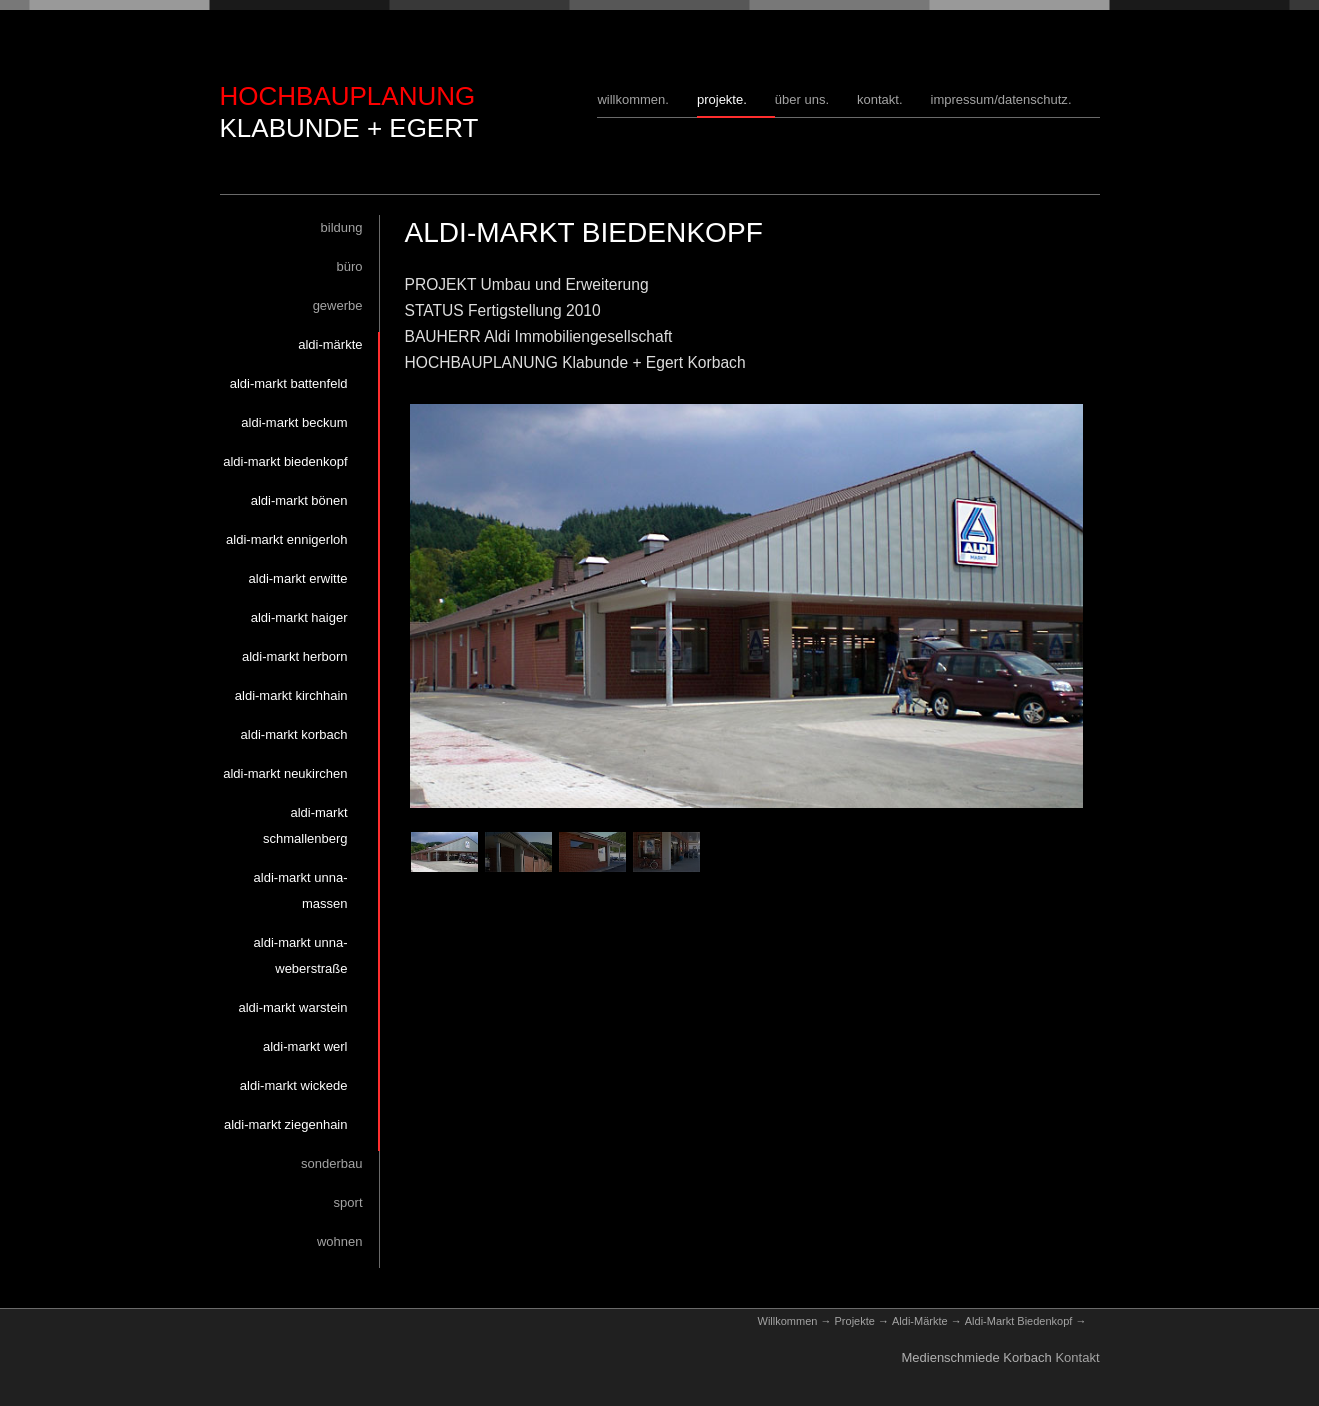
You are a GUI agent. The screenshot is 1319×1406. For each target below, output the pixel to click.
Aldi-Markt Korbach (294, 734)
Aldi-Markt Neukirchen (285, 773)
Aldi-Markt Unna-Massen (301, 890)
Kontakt (878, 99)
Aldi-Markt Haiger (299, 617)
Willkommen (631, 99)
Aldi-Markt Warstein (292, 1007)
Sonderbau (331, 1163)
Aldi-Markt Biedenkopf (285, 461)
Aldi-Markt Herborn (295, 656)
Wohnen (340, 1241)
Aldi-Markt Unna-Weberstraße (301, 955)
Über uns (800, 99)
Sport (348, 1202)
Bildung (342, 227)
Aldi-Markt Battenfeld (289, 383)
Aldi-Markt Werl (305, 1046)
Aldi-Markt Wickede (294, 1085)
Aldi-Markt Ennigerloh (286, 539)
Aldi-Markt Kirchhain (291, 695)
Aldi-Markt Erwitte (298, 578)
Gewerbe (338, 305)
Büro (349, 266)
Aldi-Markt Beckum (294, 422)
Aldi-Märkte (330, 344)
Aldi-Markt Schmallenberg (305, 825)
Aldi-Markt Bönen (299, 500)
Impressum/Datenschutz (999, 99)
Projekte (720, 99)
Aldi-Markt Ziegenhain (286, 1124)
